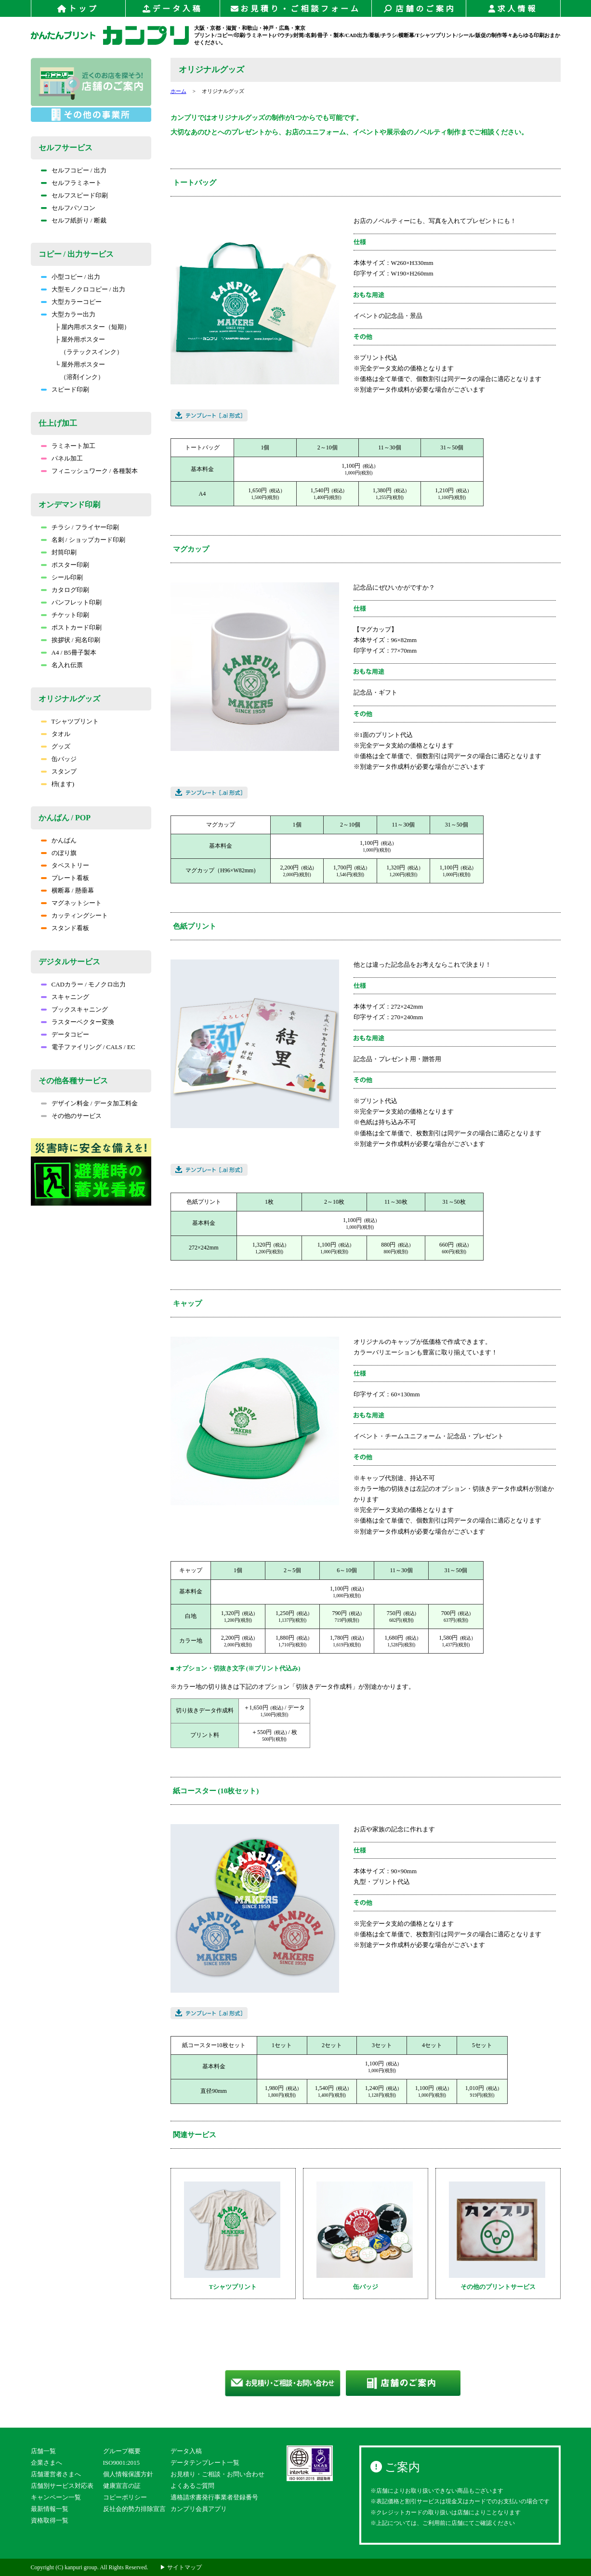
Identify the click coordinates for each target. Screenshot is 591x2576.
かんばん (59, 840)
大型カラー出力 (68, 314)
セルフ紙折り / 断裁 (73, 220)
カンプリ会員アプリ (199, 2508)
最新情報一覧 (49, 2508)
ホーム (178, 91)
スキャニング (65, 996)
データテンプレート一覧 (205, 2462)
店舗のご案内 (418, 9)
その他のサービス (71, 1115)
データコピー (65, 1034)
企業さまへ (46, 2462)
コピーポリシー (125, 2497)
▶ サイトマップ (181, 2567)
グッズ (55, 746)
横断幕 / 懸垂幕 (67, 890)
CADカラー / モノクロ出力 (83, 984)
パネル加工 (62, 458)
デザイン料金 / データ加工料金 (89, 1103)
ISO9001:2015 (121, 2462)
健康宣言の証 (122, 2485)
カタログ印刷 (65, 589)
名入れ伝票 (62, 665)
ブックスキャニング (74, 1009)
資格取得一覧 (49, 2520)
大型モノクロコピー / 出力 (83, 289)
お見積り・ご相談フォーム (296, 9)
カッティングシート (74, 915)
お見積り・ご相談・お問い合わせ (217, 2474)
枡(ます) (58, 784)
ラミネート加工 (68, 445)
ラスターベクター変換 (77, 1021)
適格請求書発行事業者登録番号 (214, 2497)
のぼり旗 (59, 852)
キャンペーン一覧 (56, 2497)
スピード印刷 (65, 389)
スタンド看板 (65, 928)
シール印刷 (62, 577)
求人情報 (513, 9)
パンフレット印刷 (71, 602)
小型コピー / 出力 (70, 276)
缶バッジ (59, 758)
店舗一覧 (43, 2451)
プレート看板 (65, 877)
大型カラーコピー (71, 301)
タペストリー (65, 865)
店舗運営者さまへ (56, 2474)
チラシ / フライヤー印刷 (80, 527)
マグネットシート (71, 903)
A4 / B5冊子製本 (68, 652)
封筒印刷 (59, 552)
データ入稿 (173, 9)
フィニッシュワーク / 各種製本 (89, 470)
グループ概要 (122, 2451)
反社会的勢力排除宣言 (134, 2508)
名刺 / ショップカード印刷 (83, 539)
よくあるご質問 (192, 2485)
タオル (55, 733)
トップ (77, 9)
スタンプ (59, 771)
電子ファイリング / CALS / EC (88, 1047)
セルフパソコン (68, 207)
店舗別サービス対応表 (62, 2485)
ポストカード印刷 (71, 627)
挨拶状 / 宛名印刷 (70, 640)
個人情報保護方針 (128, 2474)
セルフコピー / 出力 (73, 170)
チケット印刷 (65, 614)
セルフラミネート (71, 182)
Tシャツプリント (70, 721)
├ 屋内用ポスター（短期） (92, 326)
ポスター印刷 (65, 564)
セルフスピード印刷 (74, 195)
